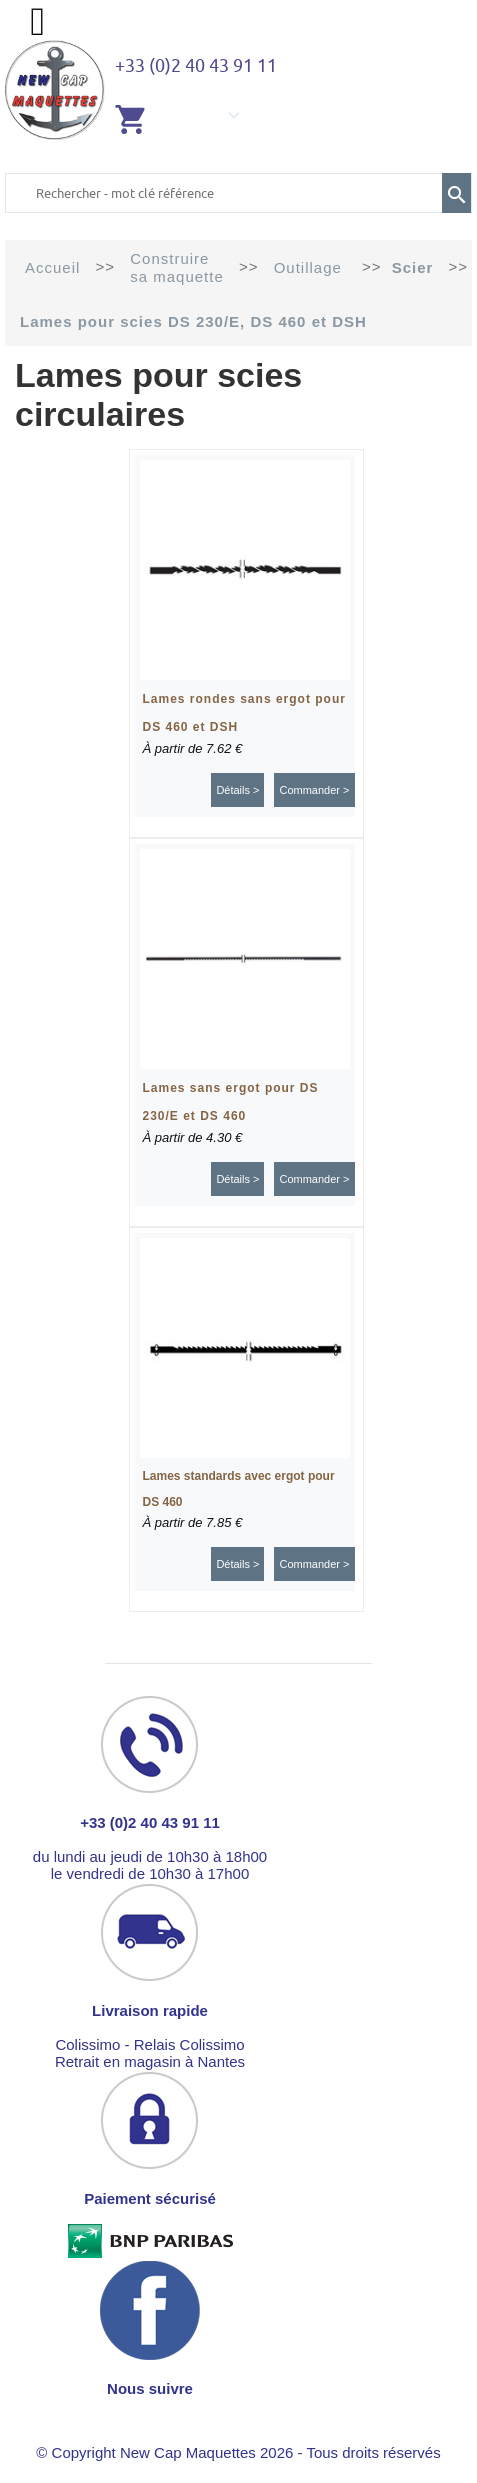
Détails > (237, 790)
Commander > (314, 790)
